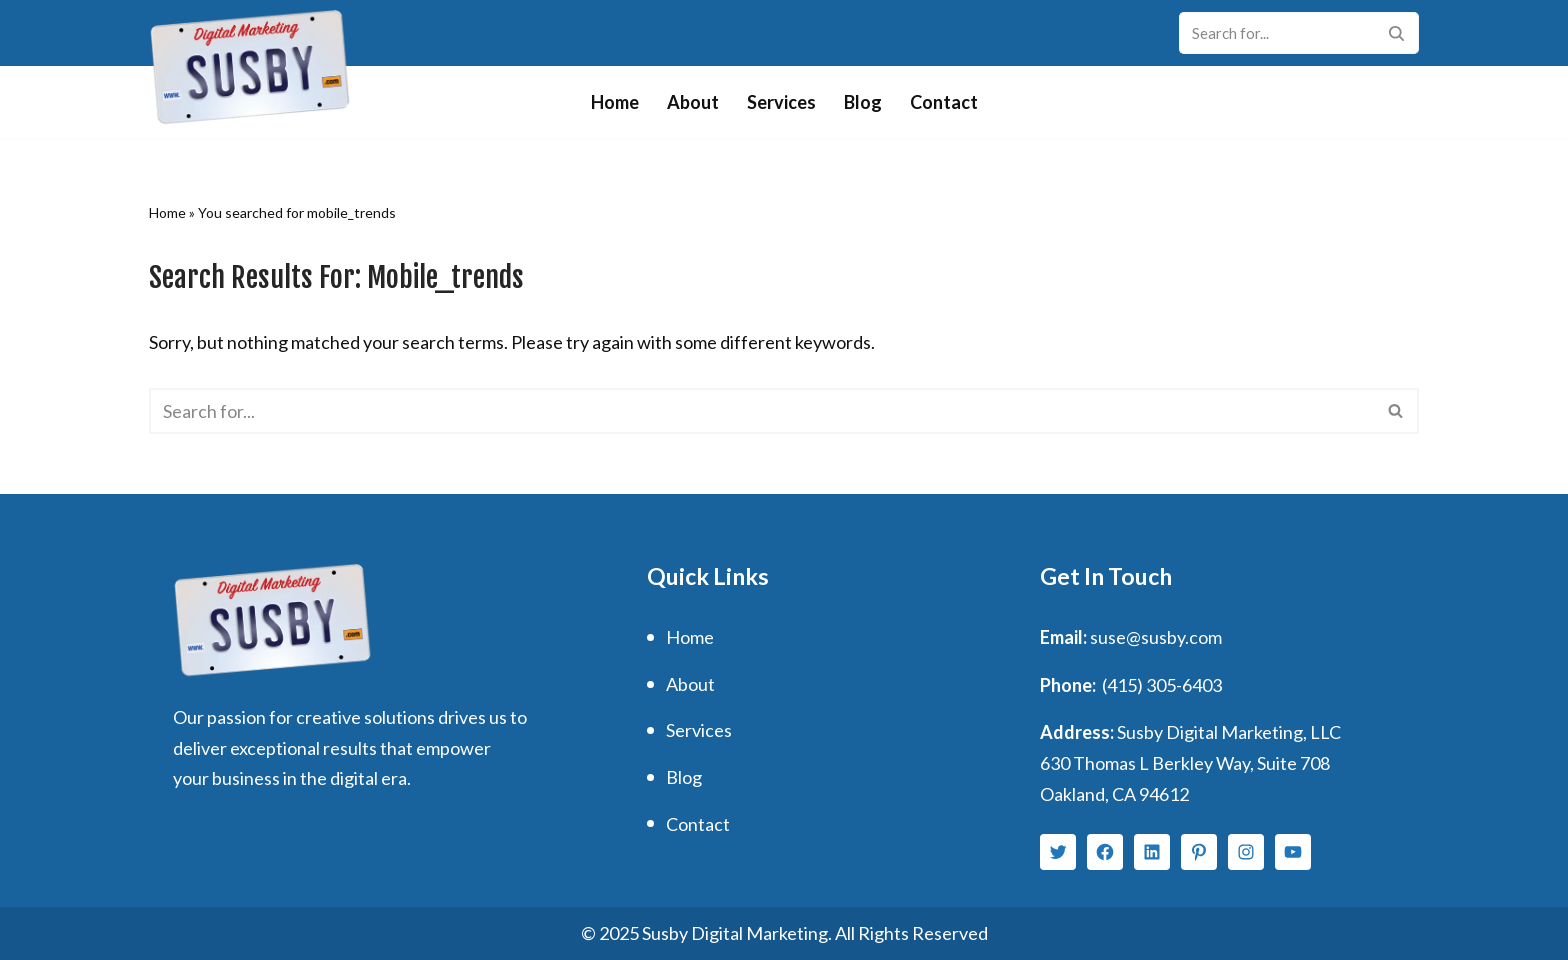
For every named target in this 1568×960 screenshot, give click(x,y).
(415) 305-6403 (1162, 685)
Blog (863, 102)
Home (615, 102)
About (693, 102)
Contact (944, 102)
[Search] (1276, 33)
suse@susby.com (1156, 637)
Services (781, 102)
